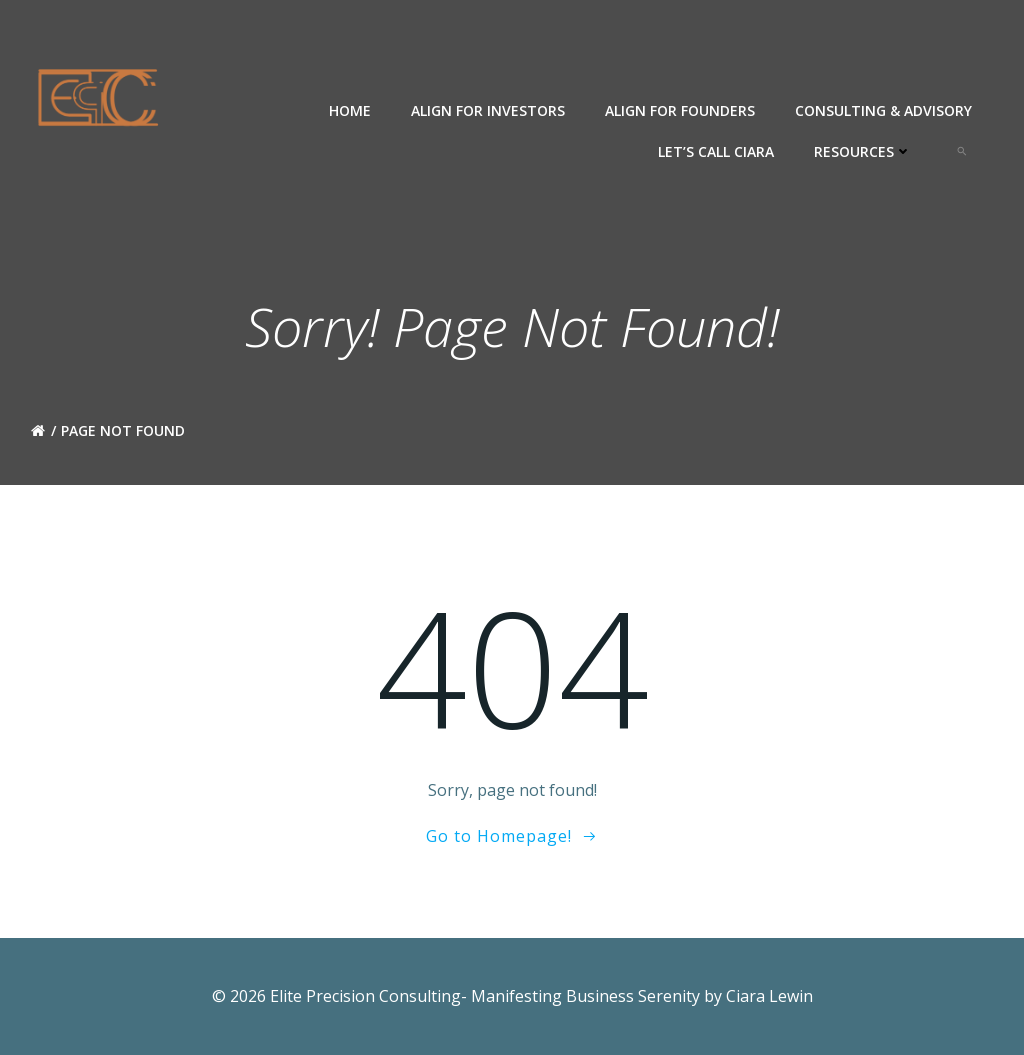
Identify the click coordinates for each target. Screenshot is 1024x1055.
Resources (863, 151)
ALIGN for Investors (488, 110)
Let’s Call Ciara (716, 151)
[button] (962, 151)
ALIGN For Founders (680, 110)
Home (350, 110)
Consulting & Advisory (883, 110)
